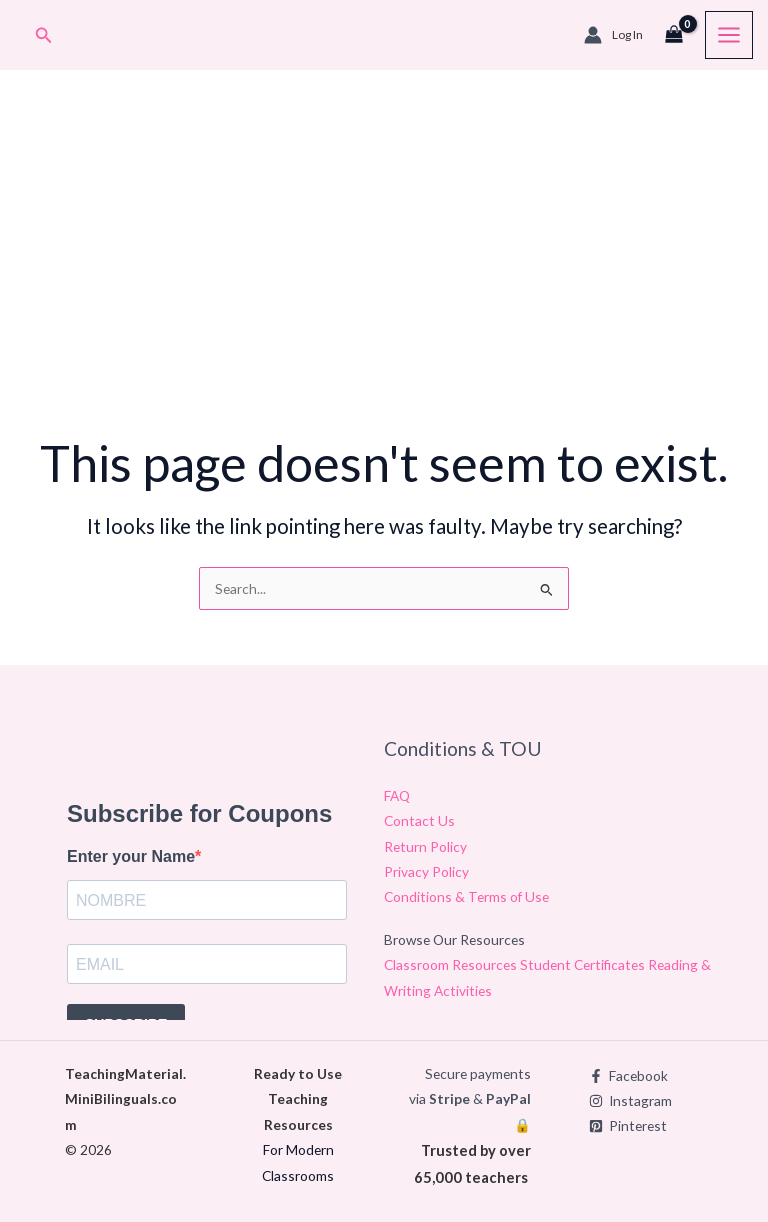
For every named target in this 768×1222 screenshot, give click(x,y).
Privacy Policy (426, 871)
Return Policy (425, 846)
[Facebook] (628, 1076)
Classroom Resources (452, 964)
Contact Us (419, 820)
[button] (44, 35)
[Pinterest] (628, 1126)
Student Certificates (584, 964)
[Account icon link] (613, 35)
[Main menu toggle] (729, 35)
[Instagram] (630, 1101)
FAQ (397, 795)
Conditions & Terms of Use (466, 896)
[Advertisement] (384, 265)
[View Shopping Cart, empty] (674, 35)
